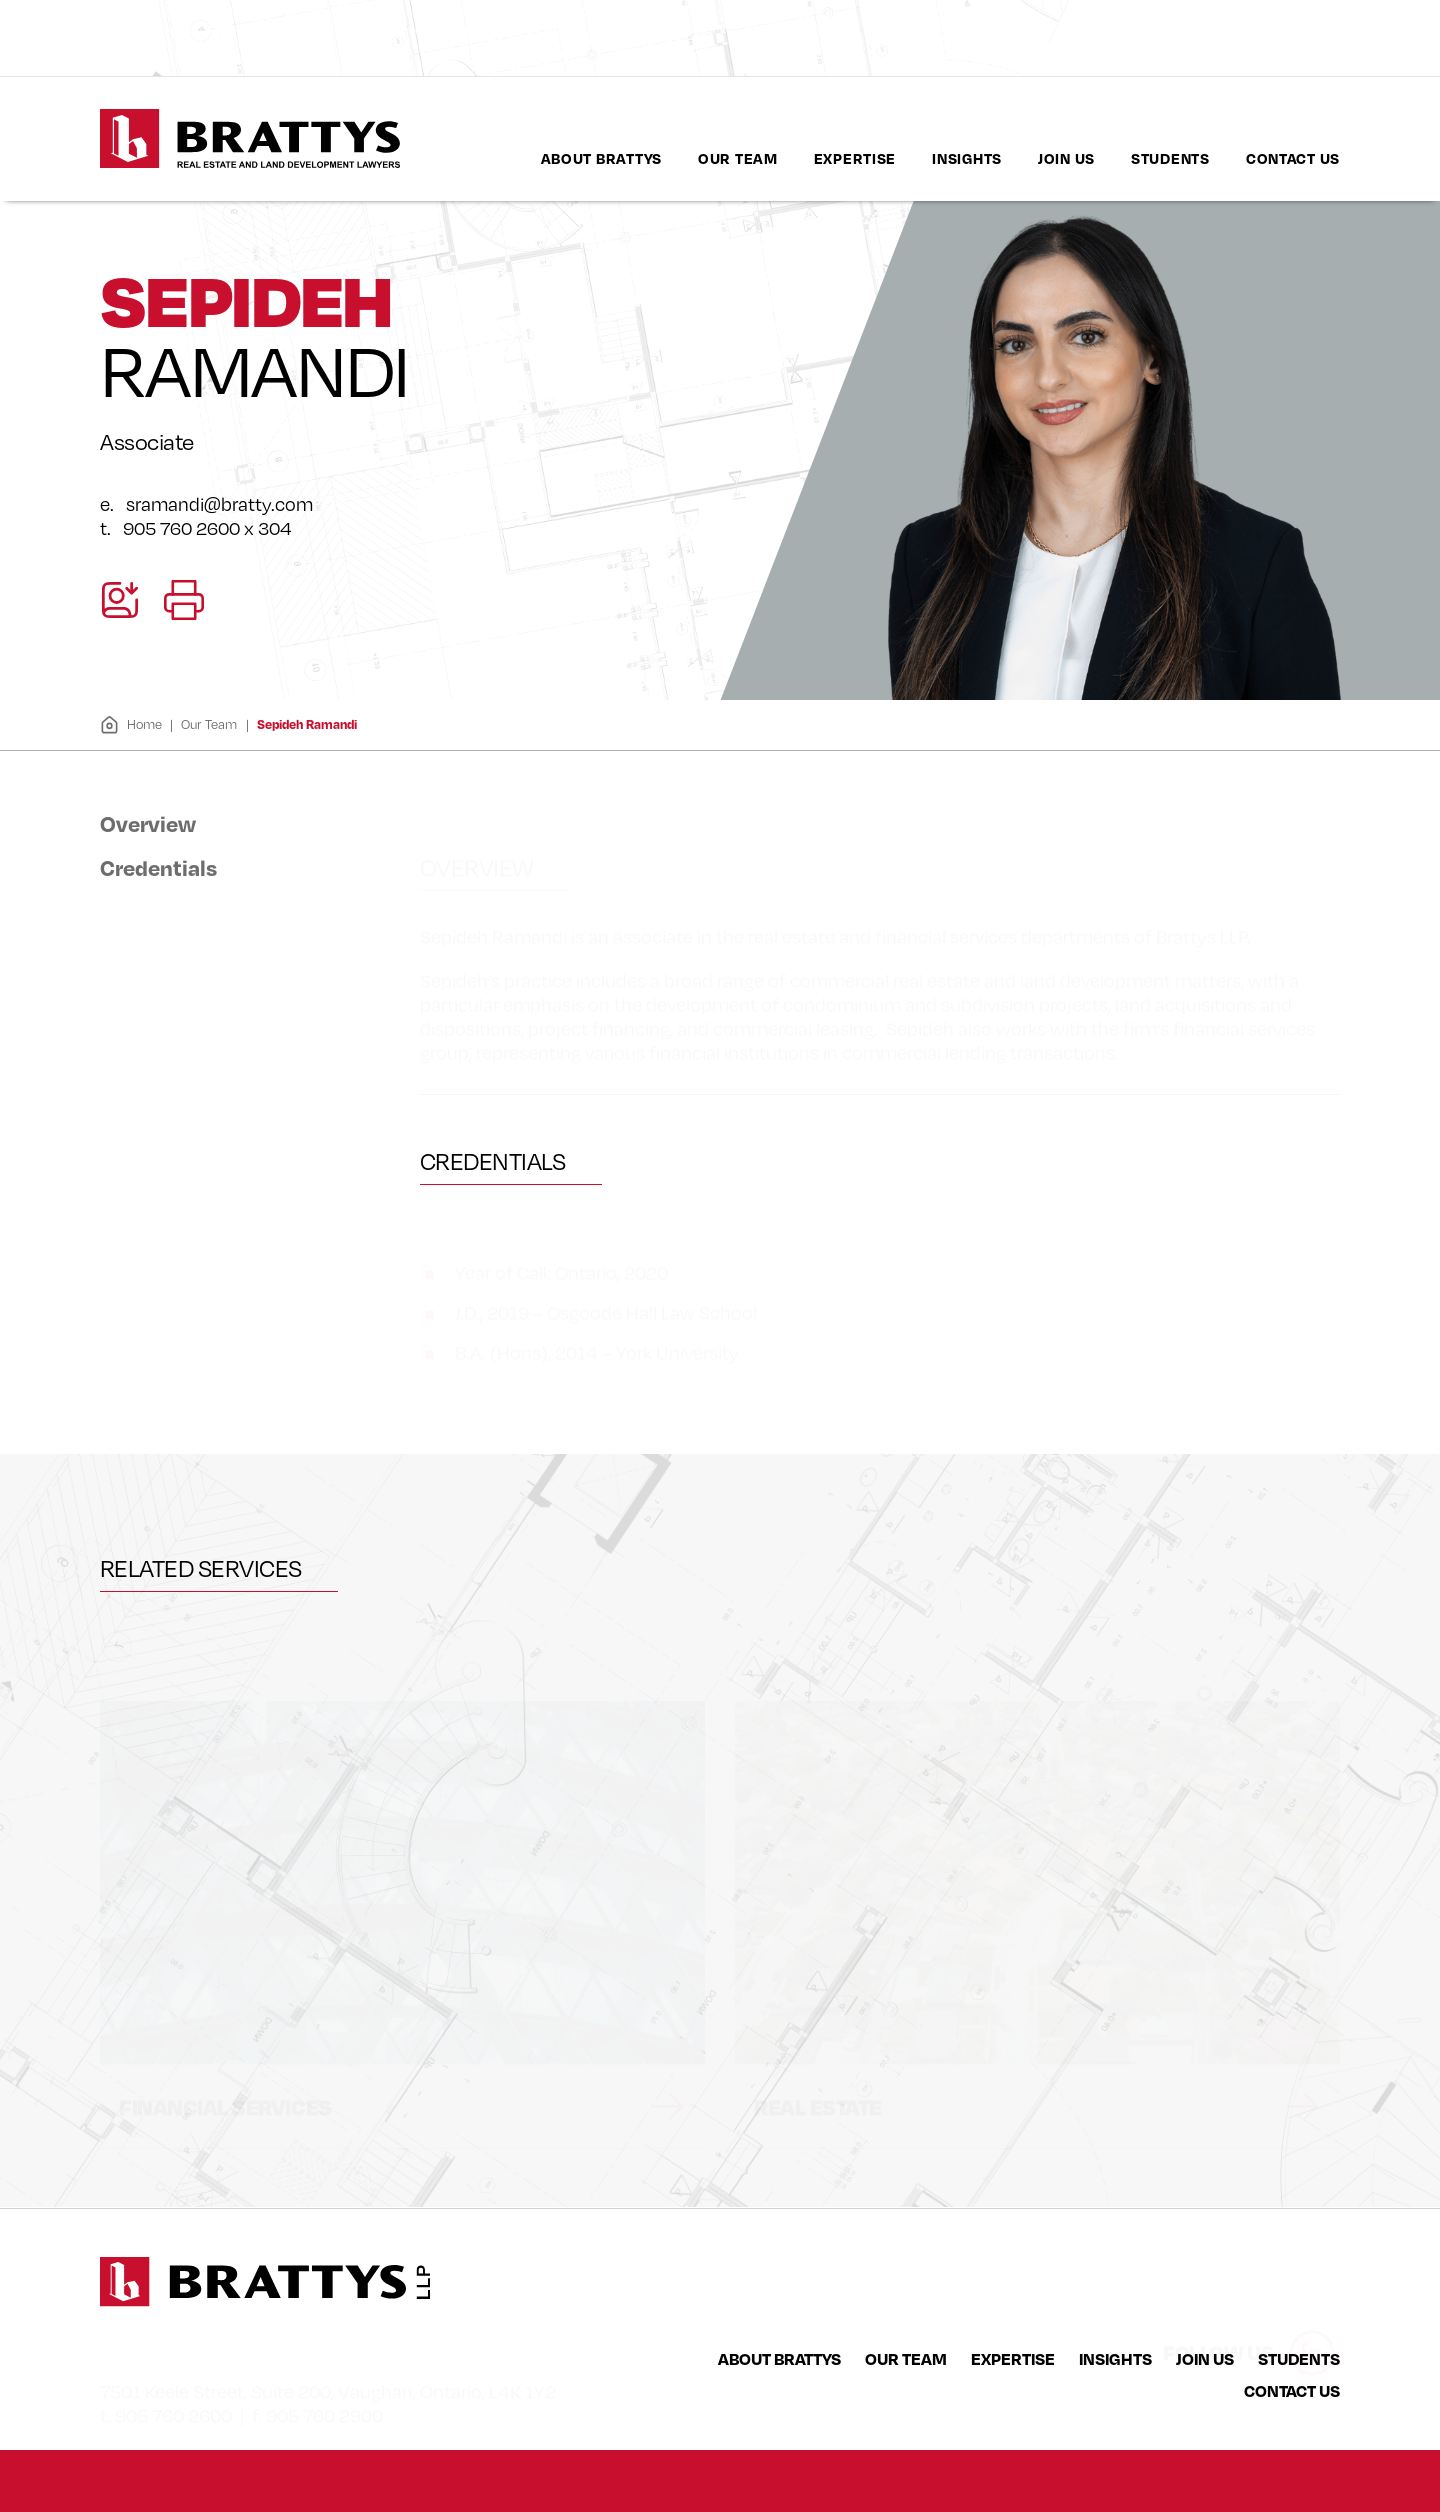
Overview (148, 823)
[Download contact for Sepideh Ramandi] (120, 600)
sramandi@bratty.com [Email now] (219, 504)
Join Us (1066, 158)
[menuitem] (601, 158)
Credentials (158, 867)
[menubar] (940, 158)
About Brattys (601, 158)
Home (131, 725)
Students (1170, 158)
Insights (967, 158)
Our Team (738, 158)
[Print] (184, 600)
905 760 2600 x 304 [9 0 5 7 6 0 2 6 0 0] (207, 528)
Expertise (855, 158)
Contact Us (1293, 158)
